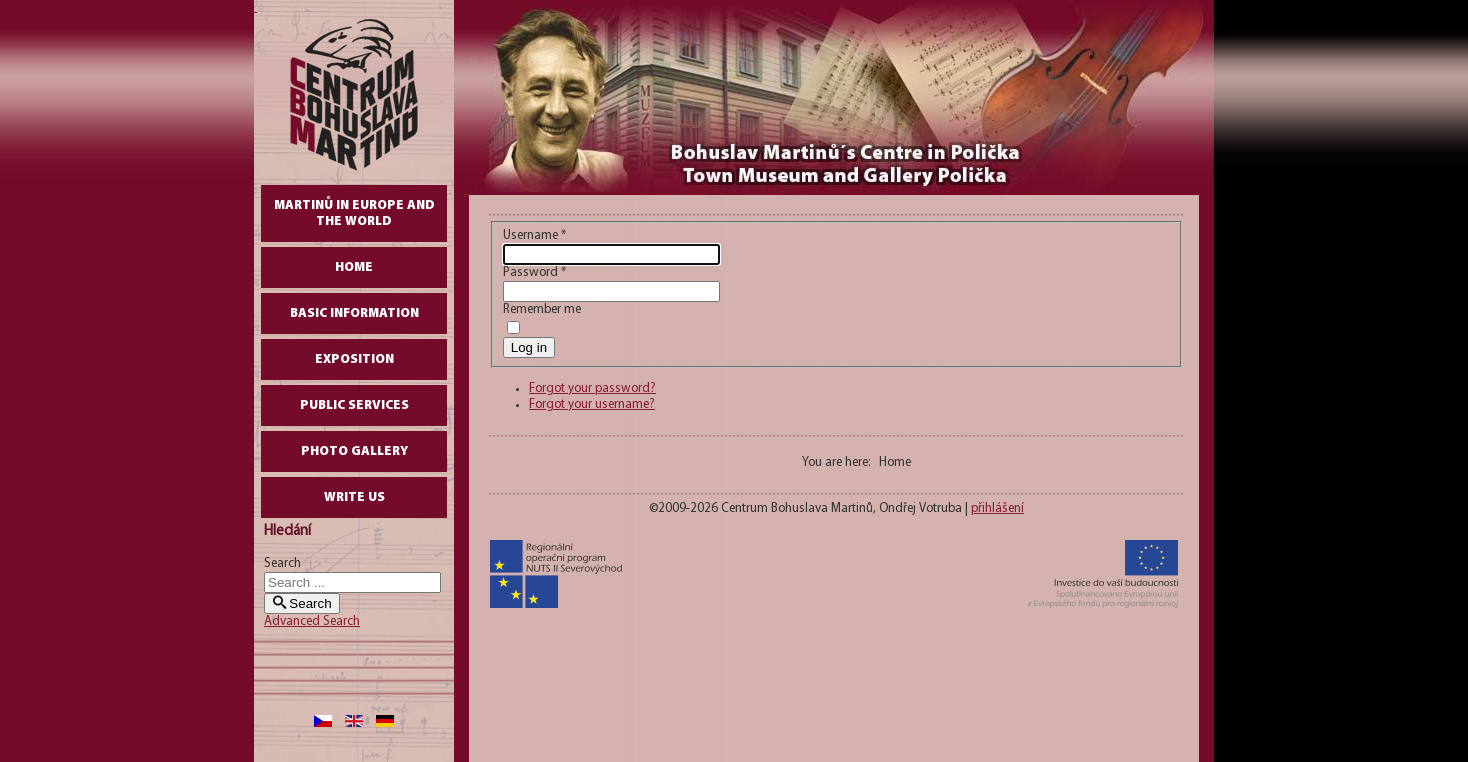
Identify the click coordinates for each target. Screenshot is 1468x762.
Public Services (354, 405)
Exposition (354, 359)
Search (282, 563)
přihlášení (997, 508)
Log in (529, 347)
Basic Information (354, 313)
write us (354, 497)
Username (534, 235)
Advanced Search (312, 621)
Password (534, 272)
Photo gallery (354, 451)
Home (354, 267)
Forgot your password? (592, 388)
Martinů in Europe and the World (354, 213)
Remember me (542, 309)
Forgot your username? (592, 404)
